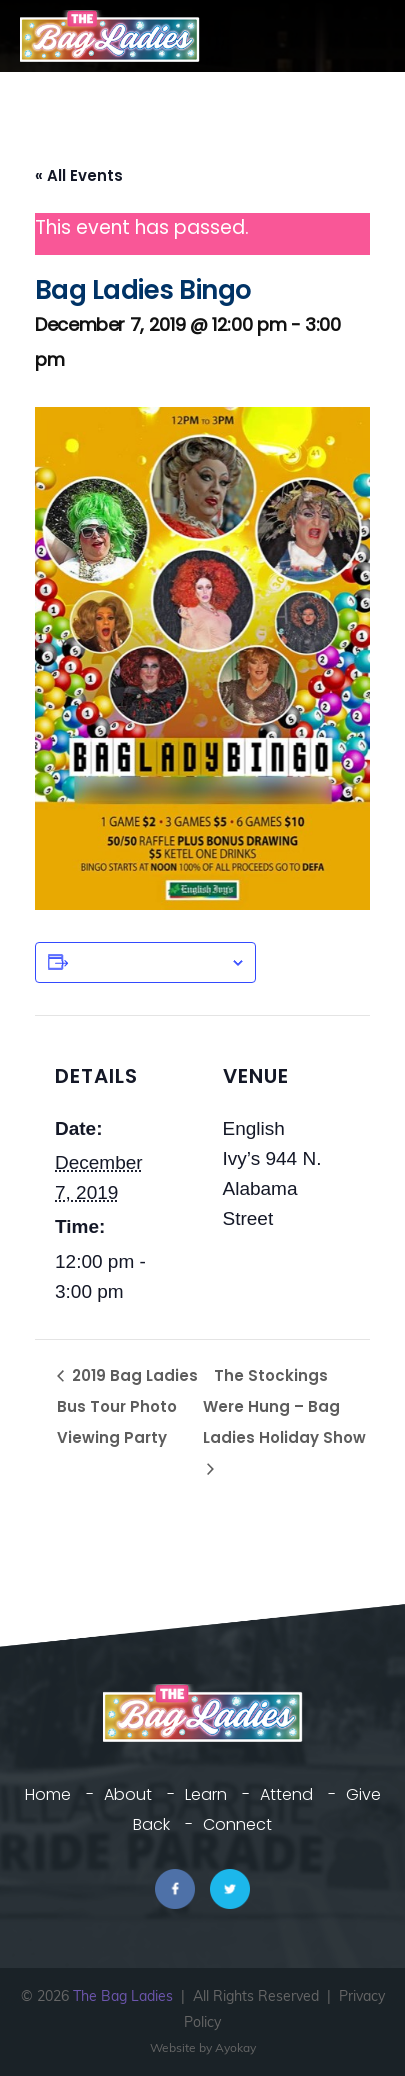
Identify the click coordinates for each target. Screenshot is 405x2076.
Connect (237, 1824)
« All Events (79, 175)
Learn (206, 1794)
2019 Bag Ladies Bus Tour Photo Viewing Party (127, 1406)
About (128, 1794)
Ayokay (235, 2047)
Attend (286, 1794)
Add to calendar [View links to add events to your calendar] (149, 962)
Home (48, 1794)
